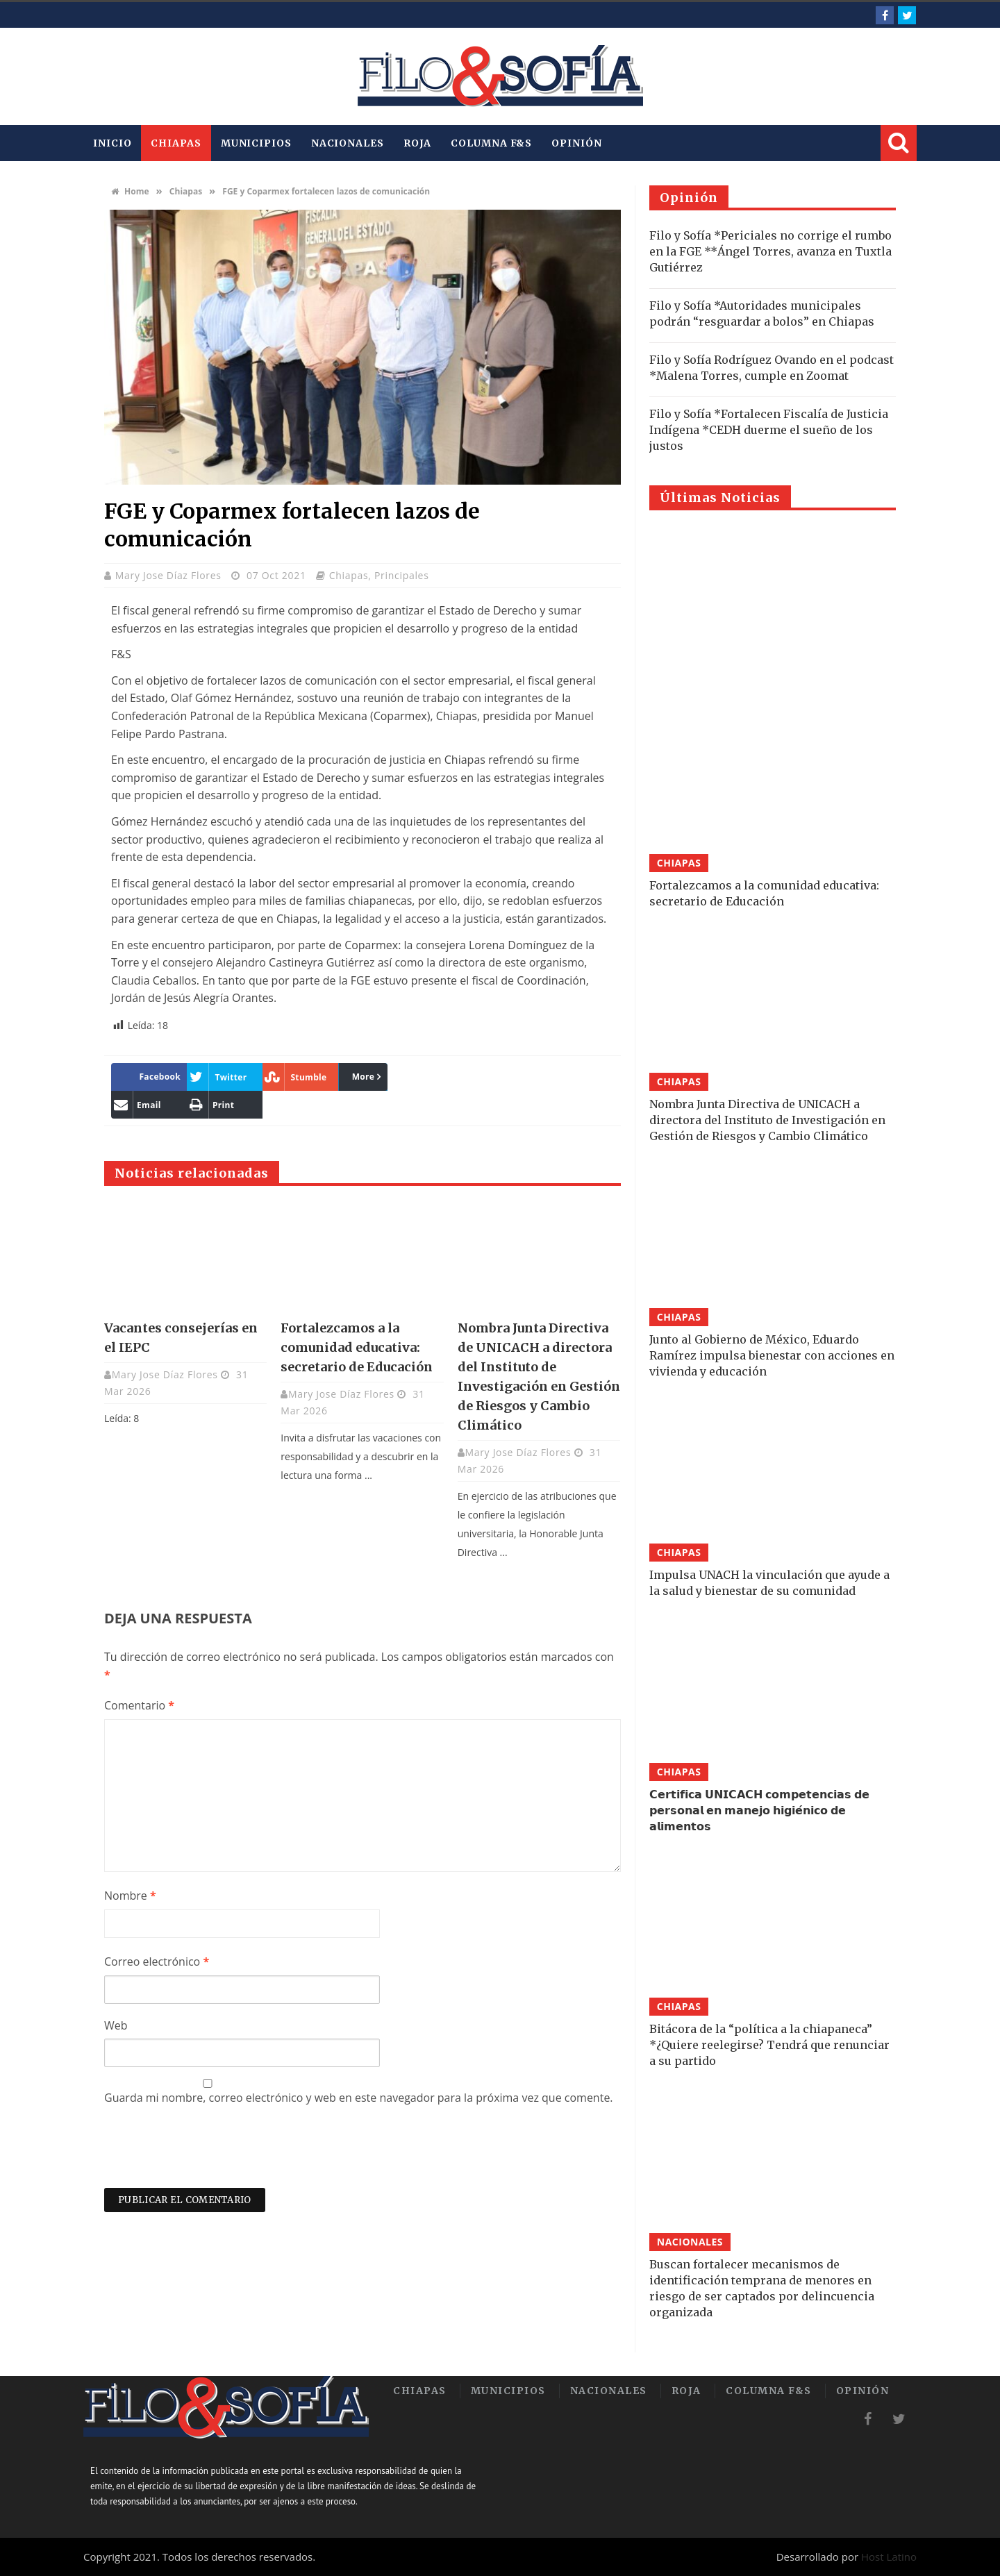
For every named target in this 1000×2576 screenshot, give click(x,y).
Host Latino (889, 2557)
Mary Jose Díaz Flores (169, 575)
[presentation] (209, 2154)
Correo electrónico (156, 1961)
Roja (417, 143)
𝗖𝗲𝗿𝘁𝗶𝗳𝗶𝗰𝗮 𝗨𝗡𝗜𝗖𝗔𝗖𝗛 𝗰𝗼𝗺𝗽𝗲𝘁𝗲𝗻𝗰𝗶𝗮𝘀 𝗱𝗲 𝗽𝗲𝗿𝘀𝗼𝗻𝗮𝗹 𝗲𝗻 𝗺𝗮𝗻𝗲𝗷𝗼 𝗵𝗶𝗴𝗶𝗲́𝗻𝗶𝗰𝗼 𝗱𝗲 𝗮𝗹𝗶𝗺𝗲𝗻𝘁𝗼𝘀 (759, 1810)
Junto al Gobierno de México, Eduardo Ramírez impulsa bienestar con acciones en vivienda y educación (771, 1355)
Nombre (130, 1895)
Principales (401, 575)
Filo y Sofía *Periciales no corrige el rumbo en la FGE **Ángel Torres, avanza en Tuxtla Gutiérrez (770, 251)
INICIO (112, 143)
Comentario (139, 1705)
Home (130, 191)
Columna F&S (491, 143)
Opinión (576, 143)
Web (116, 2025)
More (363, 1076)
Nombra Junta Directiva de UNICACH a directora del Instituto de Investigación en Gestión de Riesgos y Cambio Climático (767, 1120)
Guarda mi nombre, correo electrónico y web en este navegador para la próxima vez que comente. (358, 2097)
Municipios (256, 143)
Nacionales (347, 143)
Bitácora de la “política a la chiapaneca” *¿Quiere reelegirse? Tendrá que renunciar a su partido (769, 2045)
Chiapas (176, 143)
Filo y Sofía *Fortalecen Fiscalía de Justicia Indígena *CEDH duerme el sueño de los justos (768, 430)
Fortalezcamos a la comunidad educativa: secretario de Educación (357, 1347)
